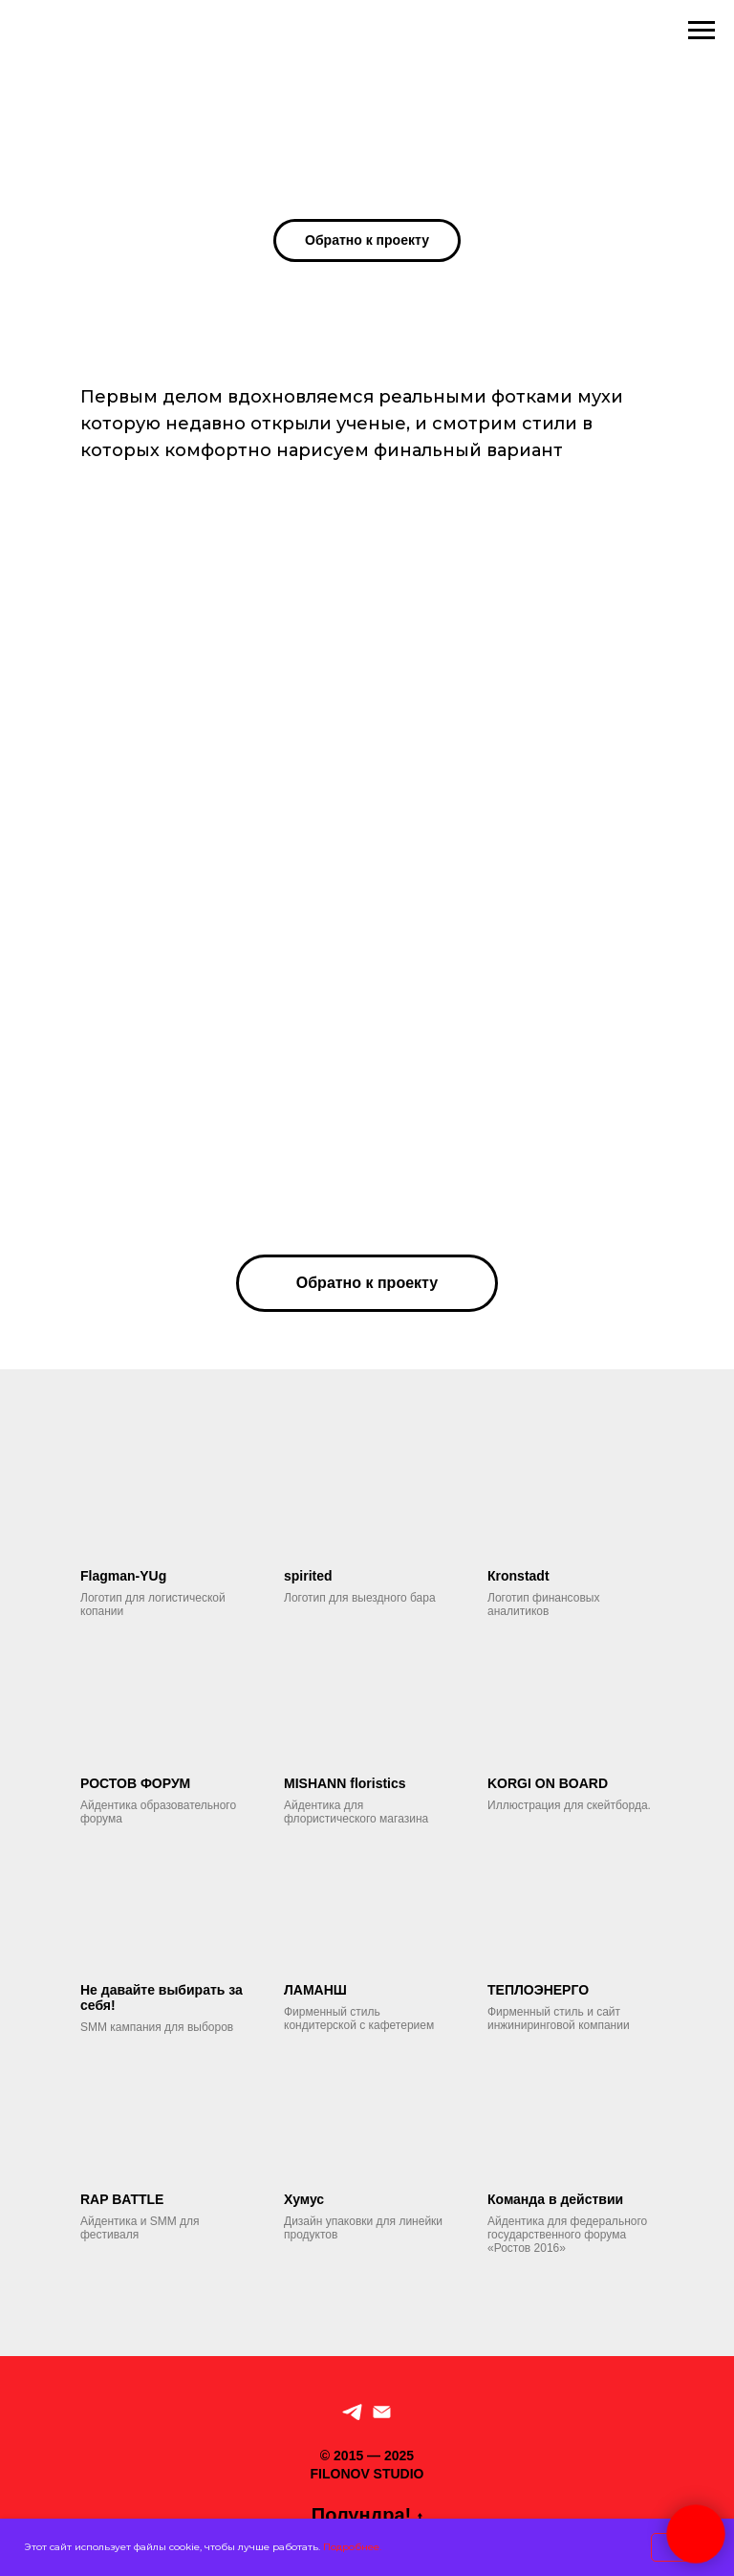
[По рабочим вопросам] (382, 2412)
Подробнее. (352, 2547)
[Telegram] (352, 2412)
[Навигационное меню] (701, 30)
